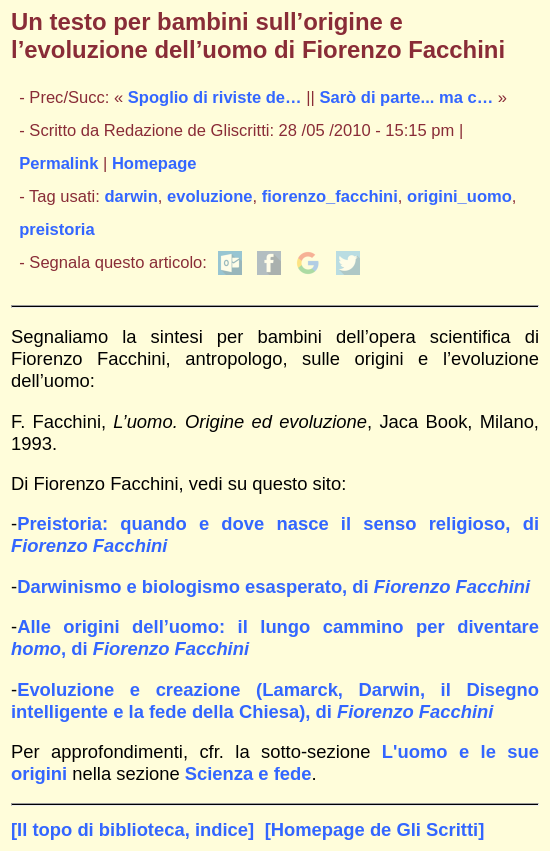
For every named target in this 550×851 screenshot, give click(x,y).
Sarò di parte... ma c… (406, 97)
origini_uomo (459, 196)
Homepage (154, 163)
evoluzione (210, 196)
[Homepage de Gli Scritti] (375, 829)
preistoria (56, 229)
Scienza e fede (248, 773)
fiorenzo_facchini (330, 196)
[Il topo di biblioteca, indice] (132, 829)
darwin (131, 196)
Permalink (58, 163)
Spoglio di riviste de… (215, 97)
